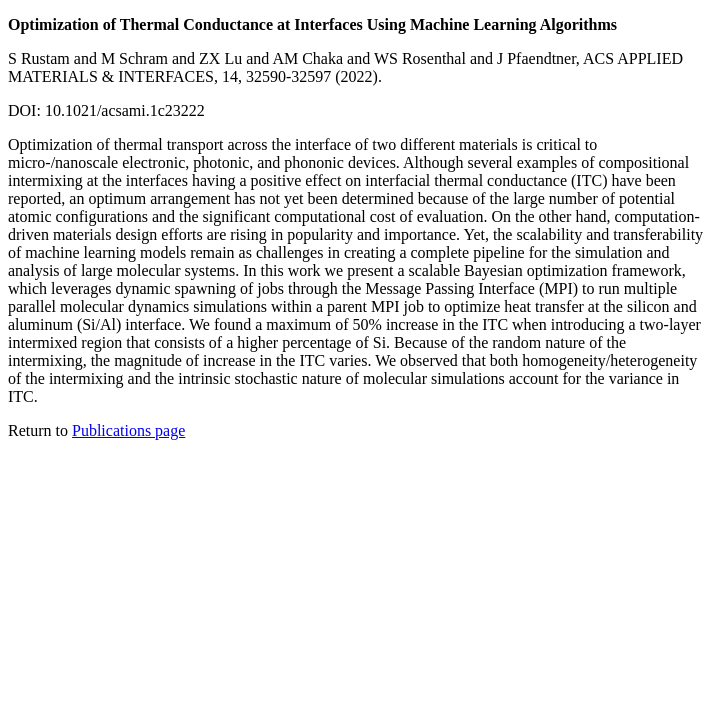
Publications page (128, 430)
